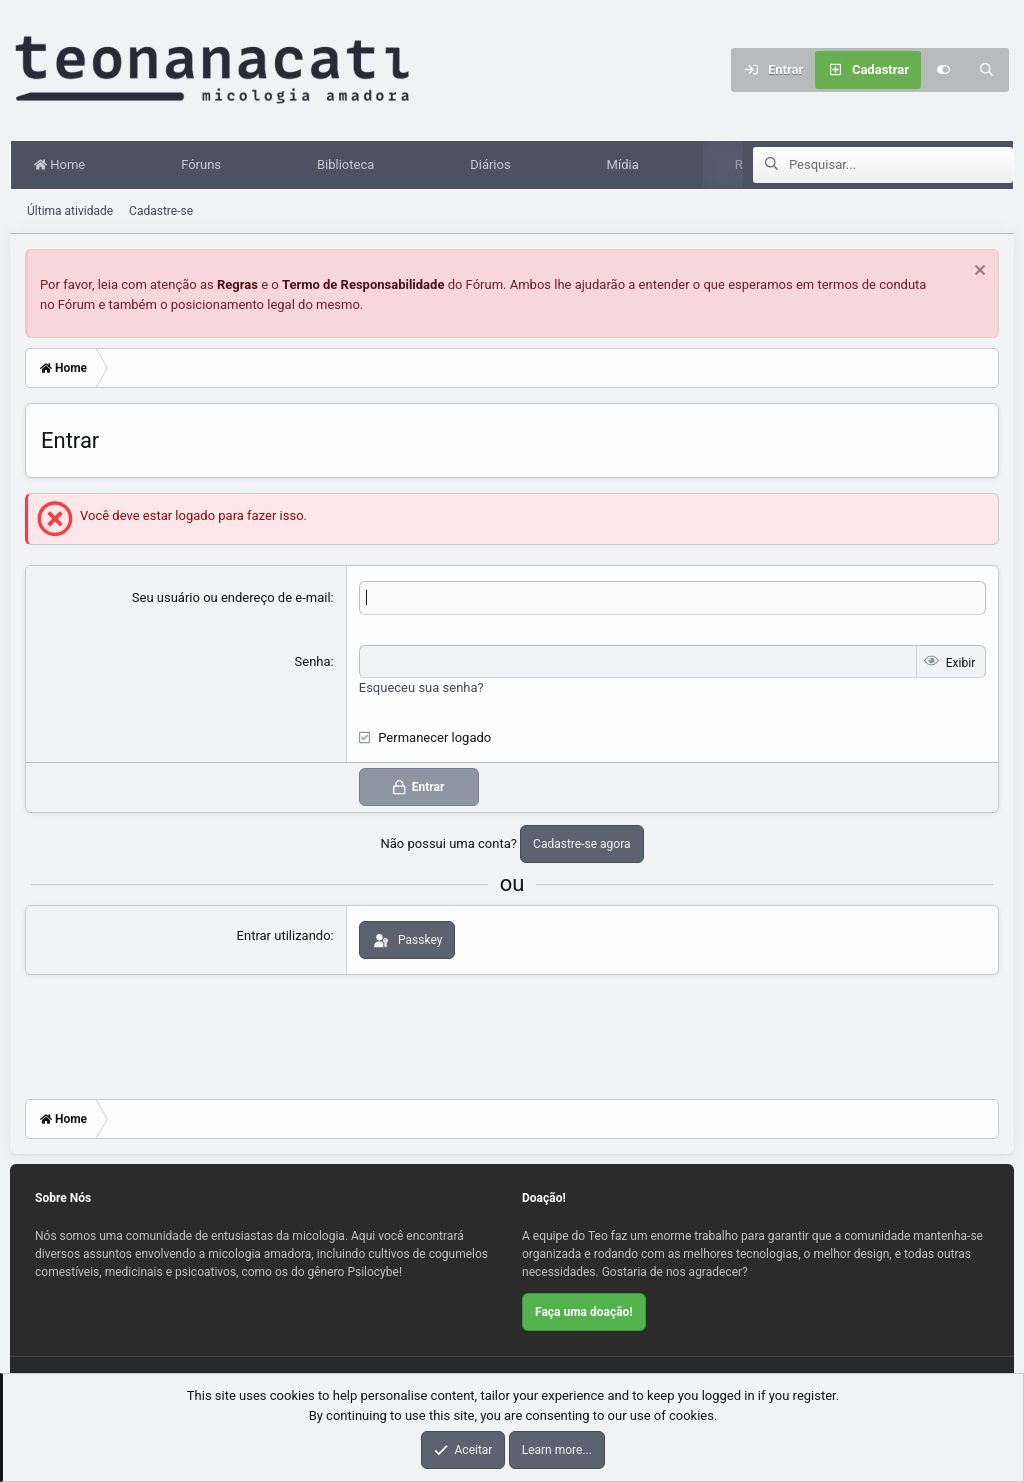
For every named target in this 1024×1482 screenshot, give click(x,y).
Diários (494, 164)
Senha (313, 661)
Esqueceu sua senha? (421, 687)
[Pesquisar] (987, 70)
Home (63, 164)
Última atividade (70, 211)
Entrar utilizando (284, 935)
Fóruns (205, 164)
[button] (123, 165)
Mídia (627, 164)
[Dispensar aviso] (977, 272)
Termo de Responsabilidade (363, 284)
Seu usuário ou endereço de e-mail (231, 597)
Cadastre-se (161, 211)
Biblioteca (349, 164)
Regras (237, 284)
